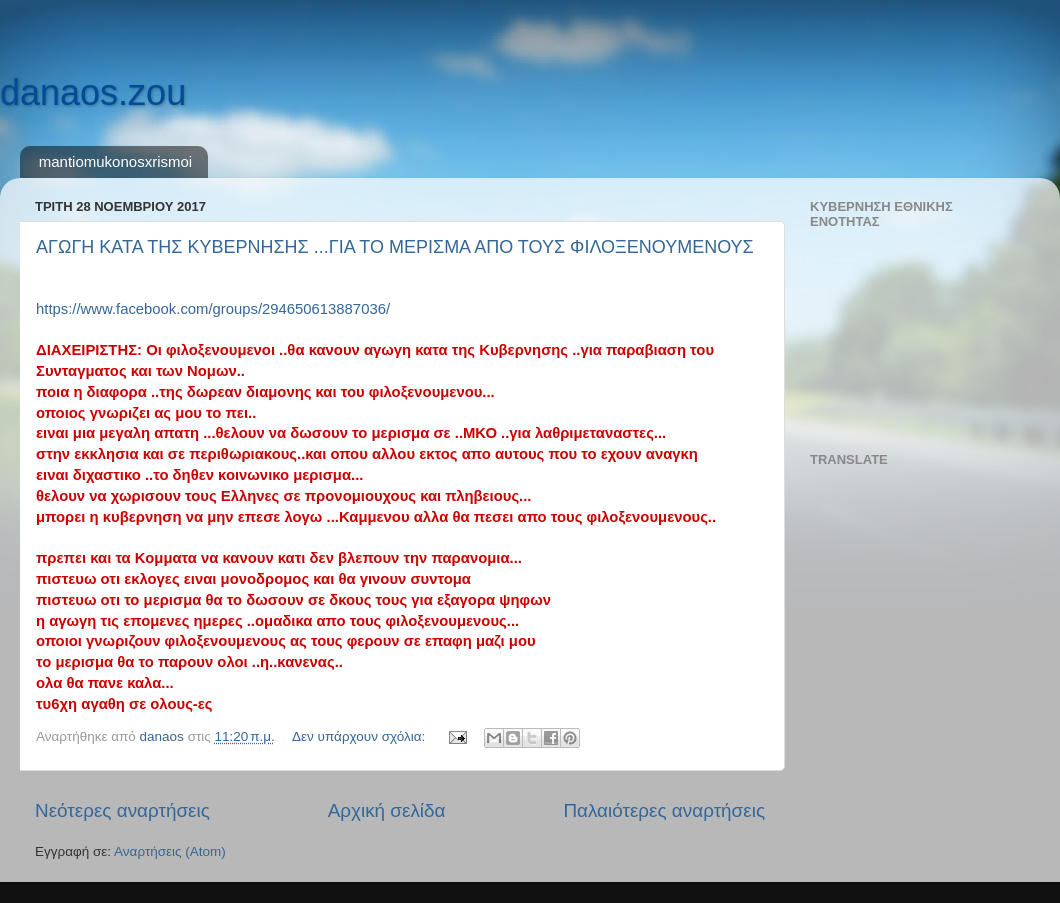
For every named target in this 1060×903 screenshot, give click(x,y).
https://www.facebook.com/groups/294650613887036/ (213, 309)
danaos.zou (93, 92)
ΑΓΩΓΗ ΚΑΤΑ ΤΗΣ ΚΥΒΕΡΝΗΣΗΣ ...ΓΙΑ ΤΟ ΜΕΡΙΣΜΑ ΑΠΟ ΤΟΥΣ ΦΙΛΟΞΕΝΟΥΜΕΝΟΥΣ (395, 247)
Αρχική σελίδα (387, 810)
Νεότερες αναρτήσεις (122, 810)
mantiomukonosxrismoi (115, 161)
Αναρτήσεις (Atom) (170, 851)
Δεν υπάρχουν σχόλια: (360, 736)
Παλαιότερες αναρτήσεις (664, 810)
